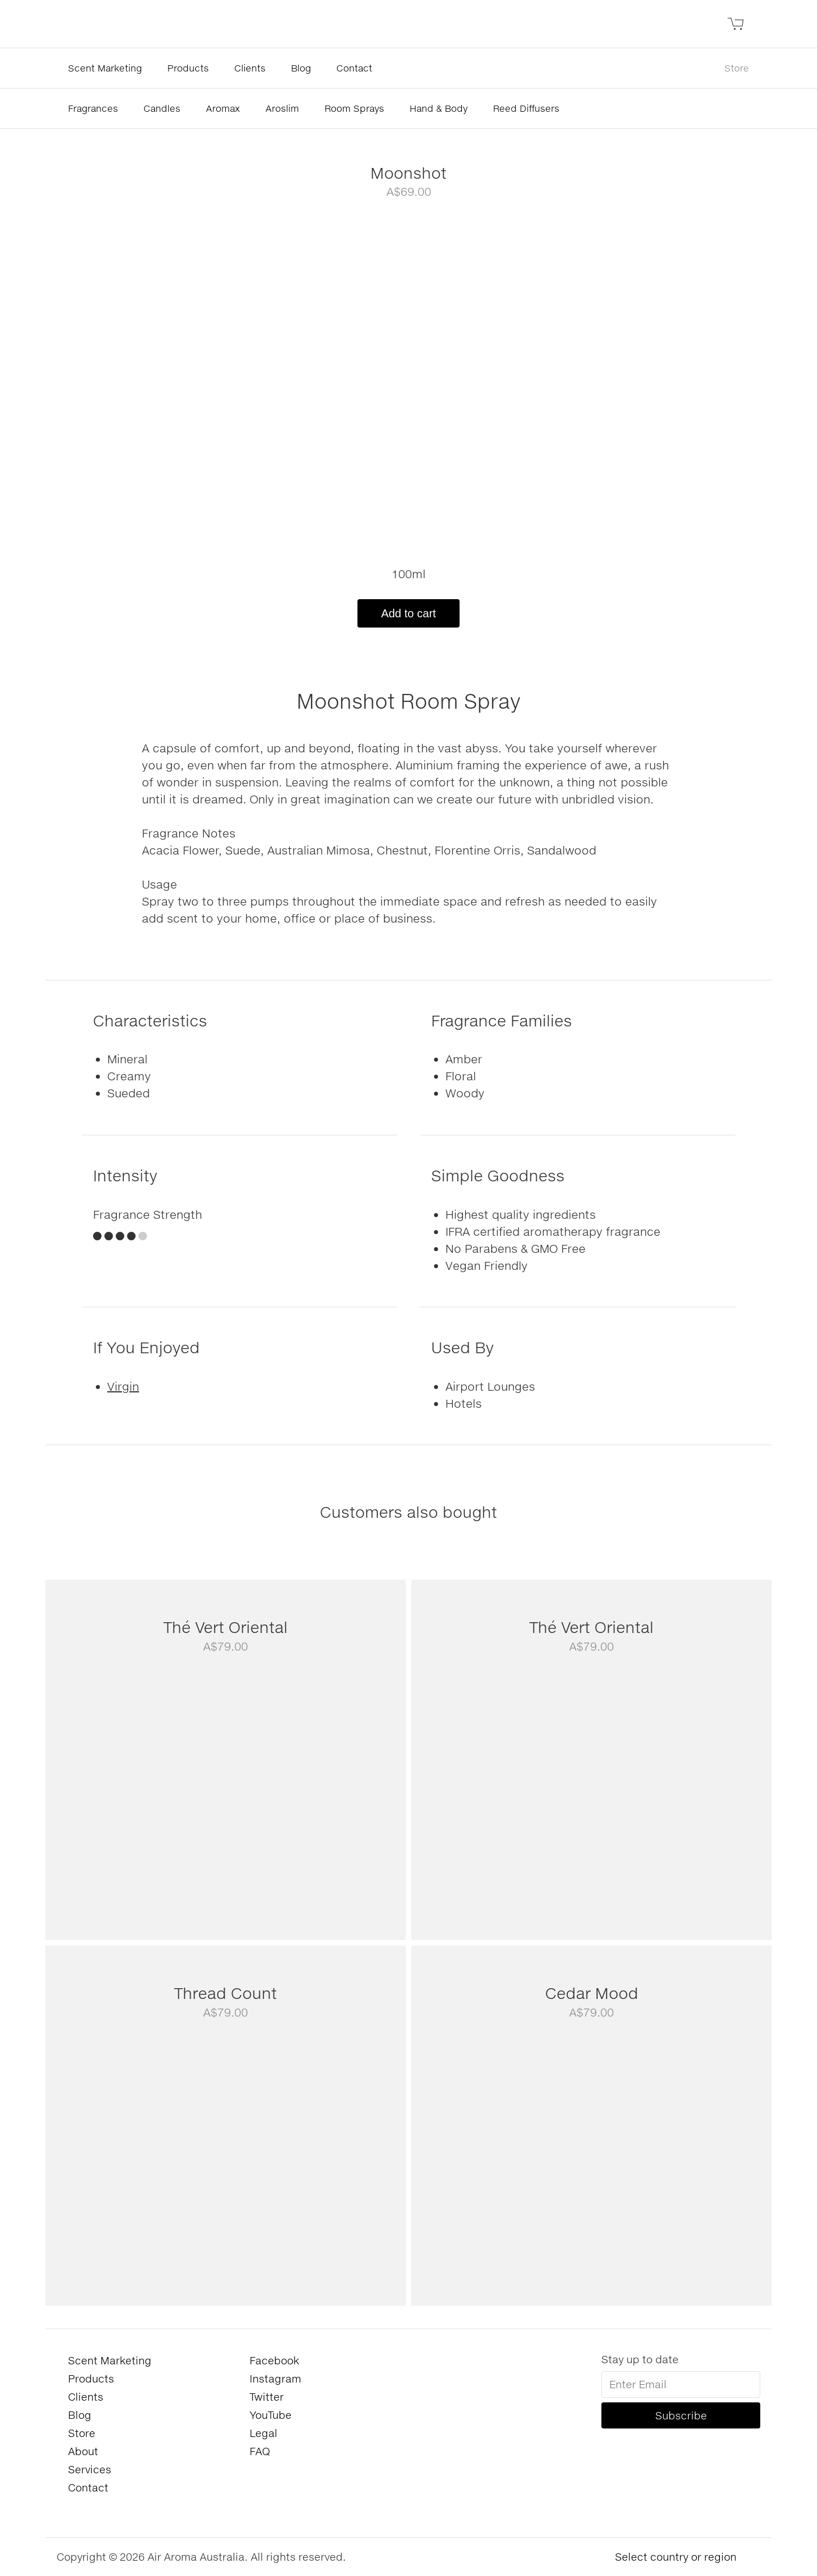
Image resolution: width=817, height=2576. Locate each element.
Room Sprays (354, 108)
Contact (354, 67)
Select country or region (675, 2556)
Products (188, 67)
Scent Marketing (105, 67)
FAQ (260, 2451)
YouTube (271, 2415)
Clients (250, 67)
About (83, 2451)
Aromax (223, 108)
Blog (301, 67)
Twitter (267, 2396)
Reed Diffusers (526, 108)
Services (89, 2469)
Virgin (123, 1386)
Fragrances (93, 108)
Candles (162, 108)
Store (737, 67)
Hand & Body (439, 108)
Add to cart (408, 613)
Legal (263, 2433)
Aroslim (282, 108)
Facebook (274, 2360)
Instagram (275, 2378)
